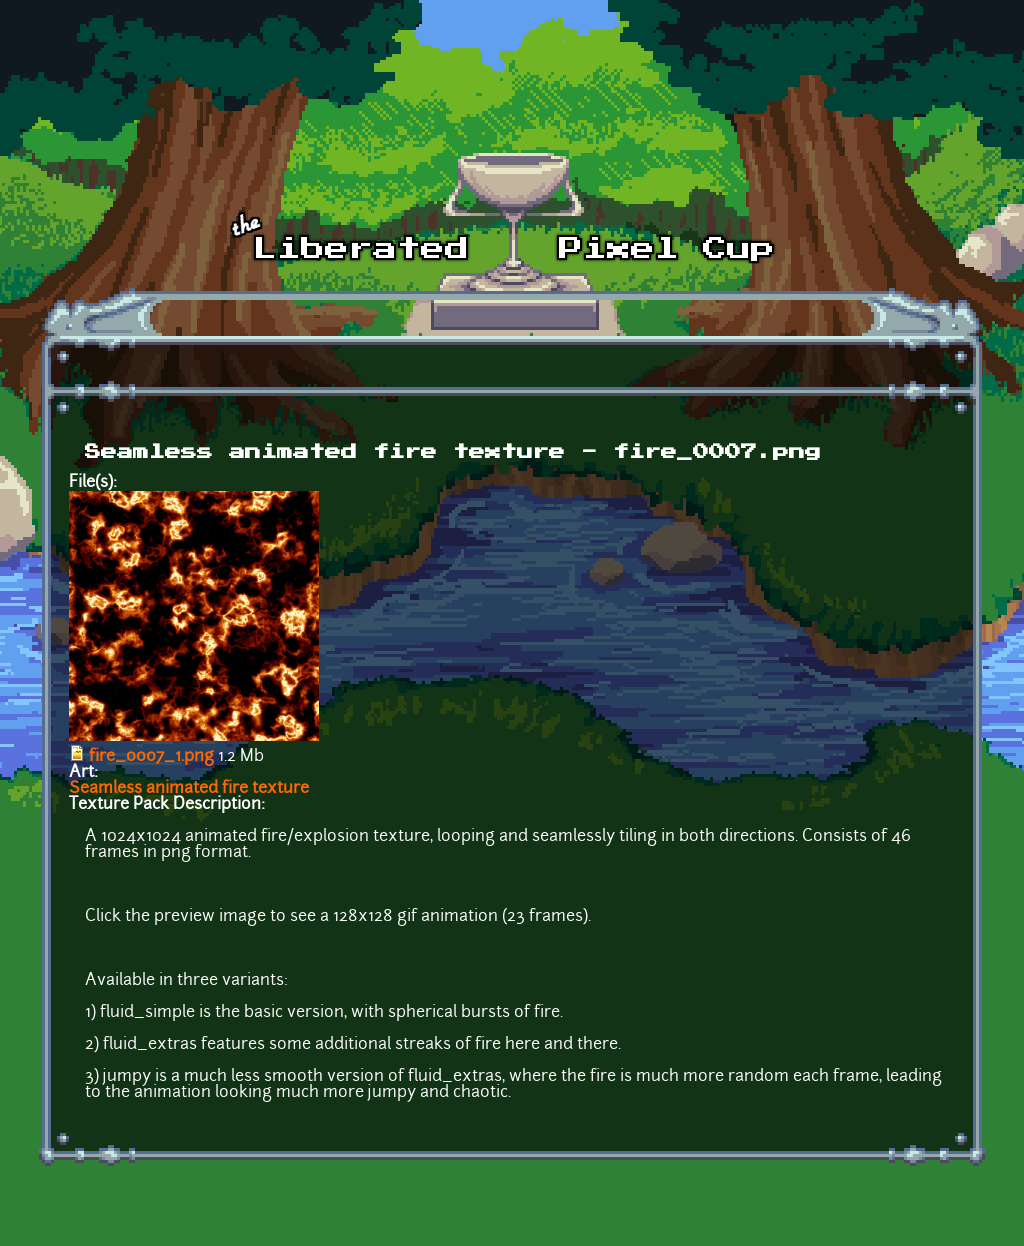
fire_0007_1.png (151, 757)
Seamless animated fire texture (189, 789)
